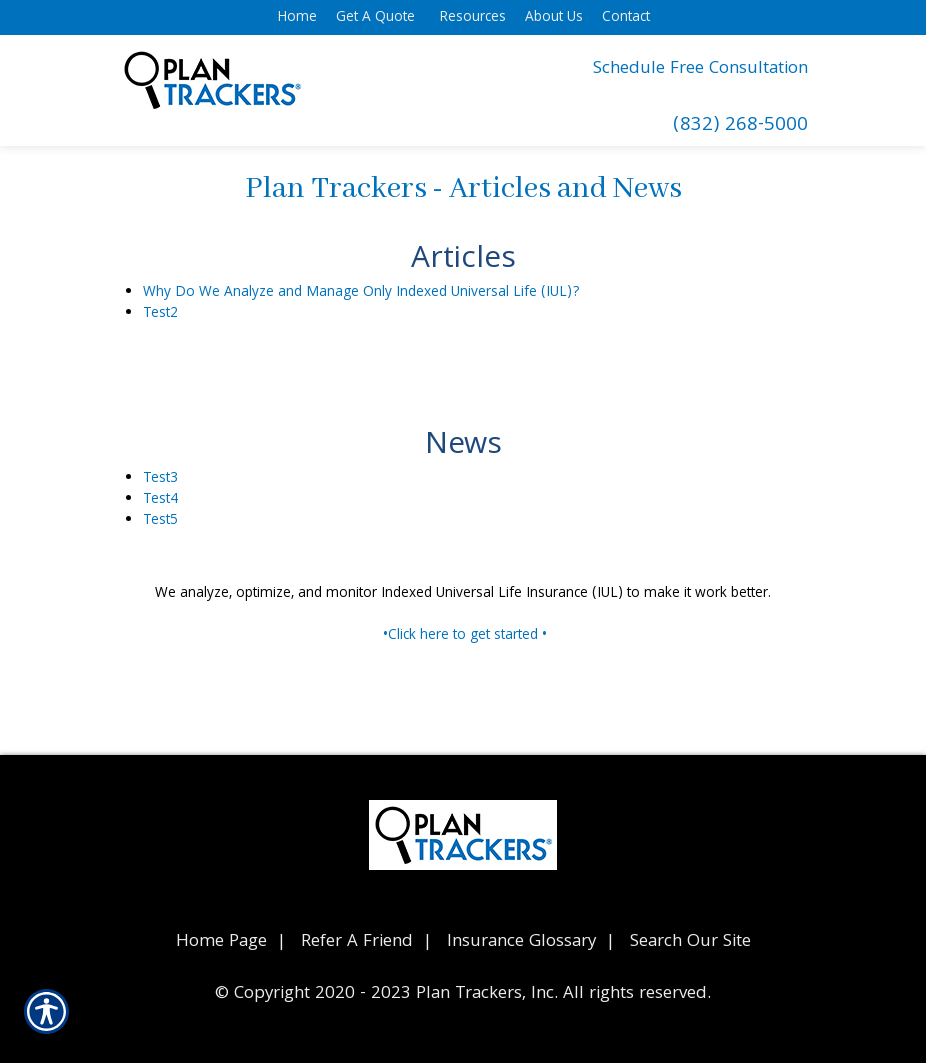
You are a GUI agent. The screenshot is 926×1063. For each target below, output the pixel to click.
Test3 (160, 479)
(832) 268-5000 (740, 126)
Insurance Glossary (521, 942)
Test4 (160, 500)
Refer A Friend (357, 942)
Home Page (221, 942)
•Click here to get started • (465, 636)
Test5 (160, 521)
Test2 (160, 314)
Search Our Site (690, 942)
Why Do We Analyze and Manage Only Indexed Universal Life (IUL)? (361, 293)
